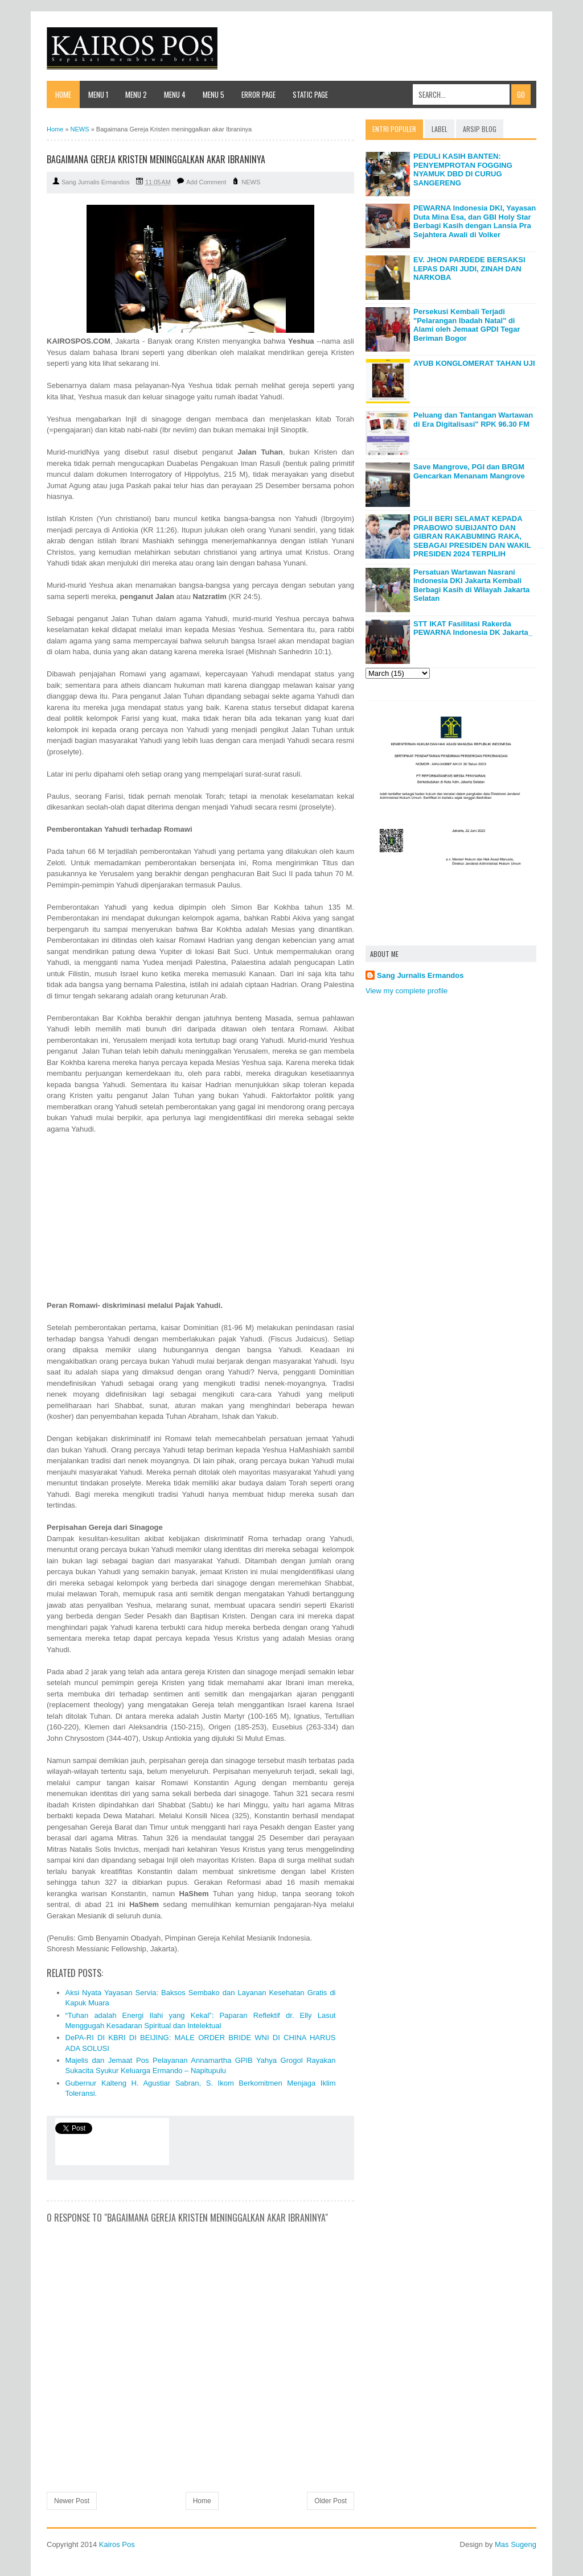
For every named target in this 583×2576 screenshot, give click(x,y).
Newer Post (71, 2501)
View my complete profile (406, 990)
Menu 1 (98, 94)
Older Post (330, 2501)
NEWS (250, 182)
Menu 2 (136, 94)
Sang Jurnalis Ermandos (420, 975)
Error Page (258, 94)
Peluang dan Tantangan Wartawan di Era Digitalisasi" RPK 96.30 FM (473, 419)
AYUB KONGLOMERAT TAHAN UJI (474, 363)
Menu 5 (213, 94)
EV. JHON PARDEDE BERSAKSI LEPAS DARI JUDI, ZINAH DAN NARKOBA (469, 268)
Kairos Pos (117, 2544)
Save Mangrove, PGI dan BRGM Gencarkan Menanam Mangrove (469, 471)
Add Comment (206, 182)
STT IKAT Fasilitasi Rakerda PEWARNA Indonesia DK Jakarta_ (472, 628)
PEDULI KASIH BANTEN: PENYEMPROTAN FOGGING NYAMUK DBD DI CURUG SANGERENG (462, 169)
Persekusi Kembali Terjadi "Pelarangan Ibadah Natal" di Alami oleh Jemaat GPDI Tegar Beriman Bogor (466, 324)
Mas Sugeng (515, 2544)
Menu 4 (175, 94)
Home (63, 94)
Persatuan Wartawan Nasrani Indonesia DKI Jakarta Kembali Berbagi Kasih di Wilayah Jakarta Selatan (471, 585)
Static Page (310, 94)
